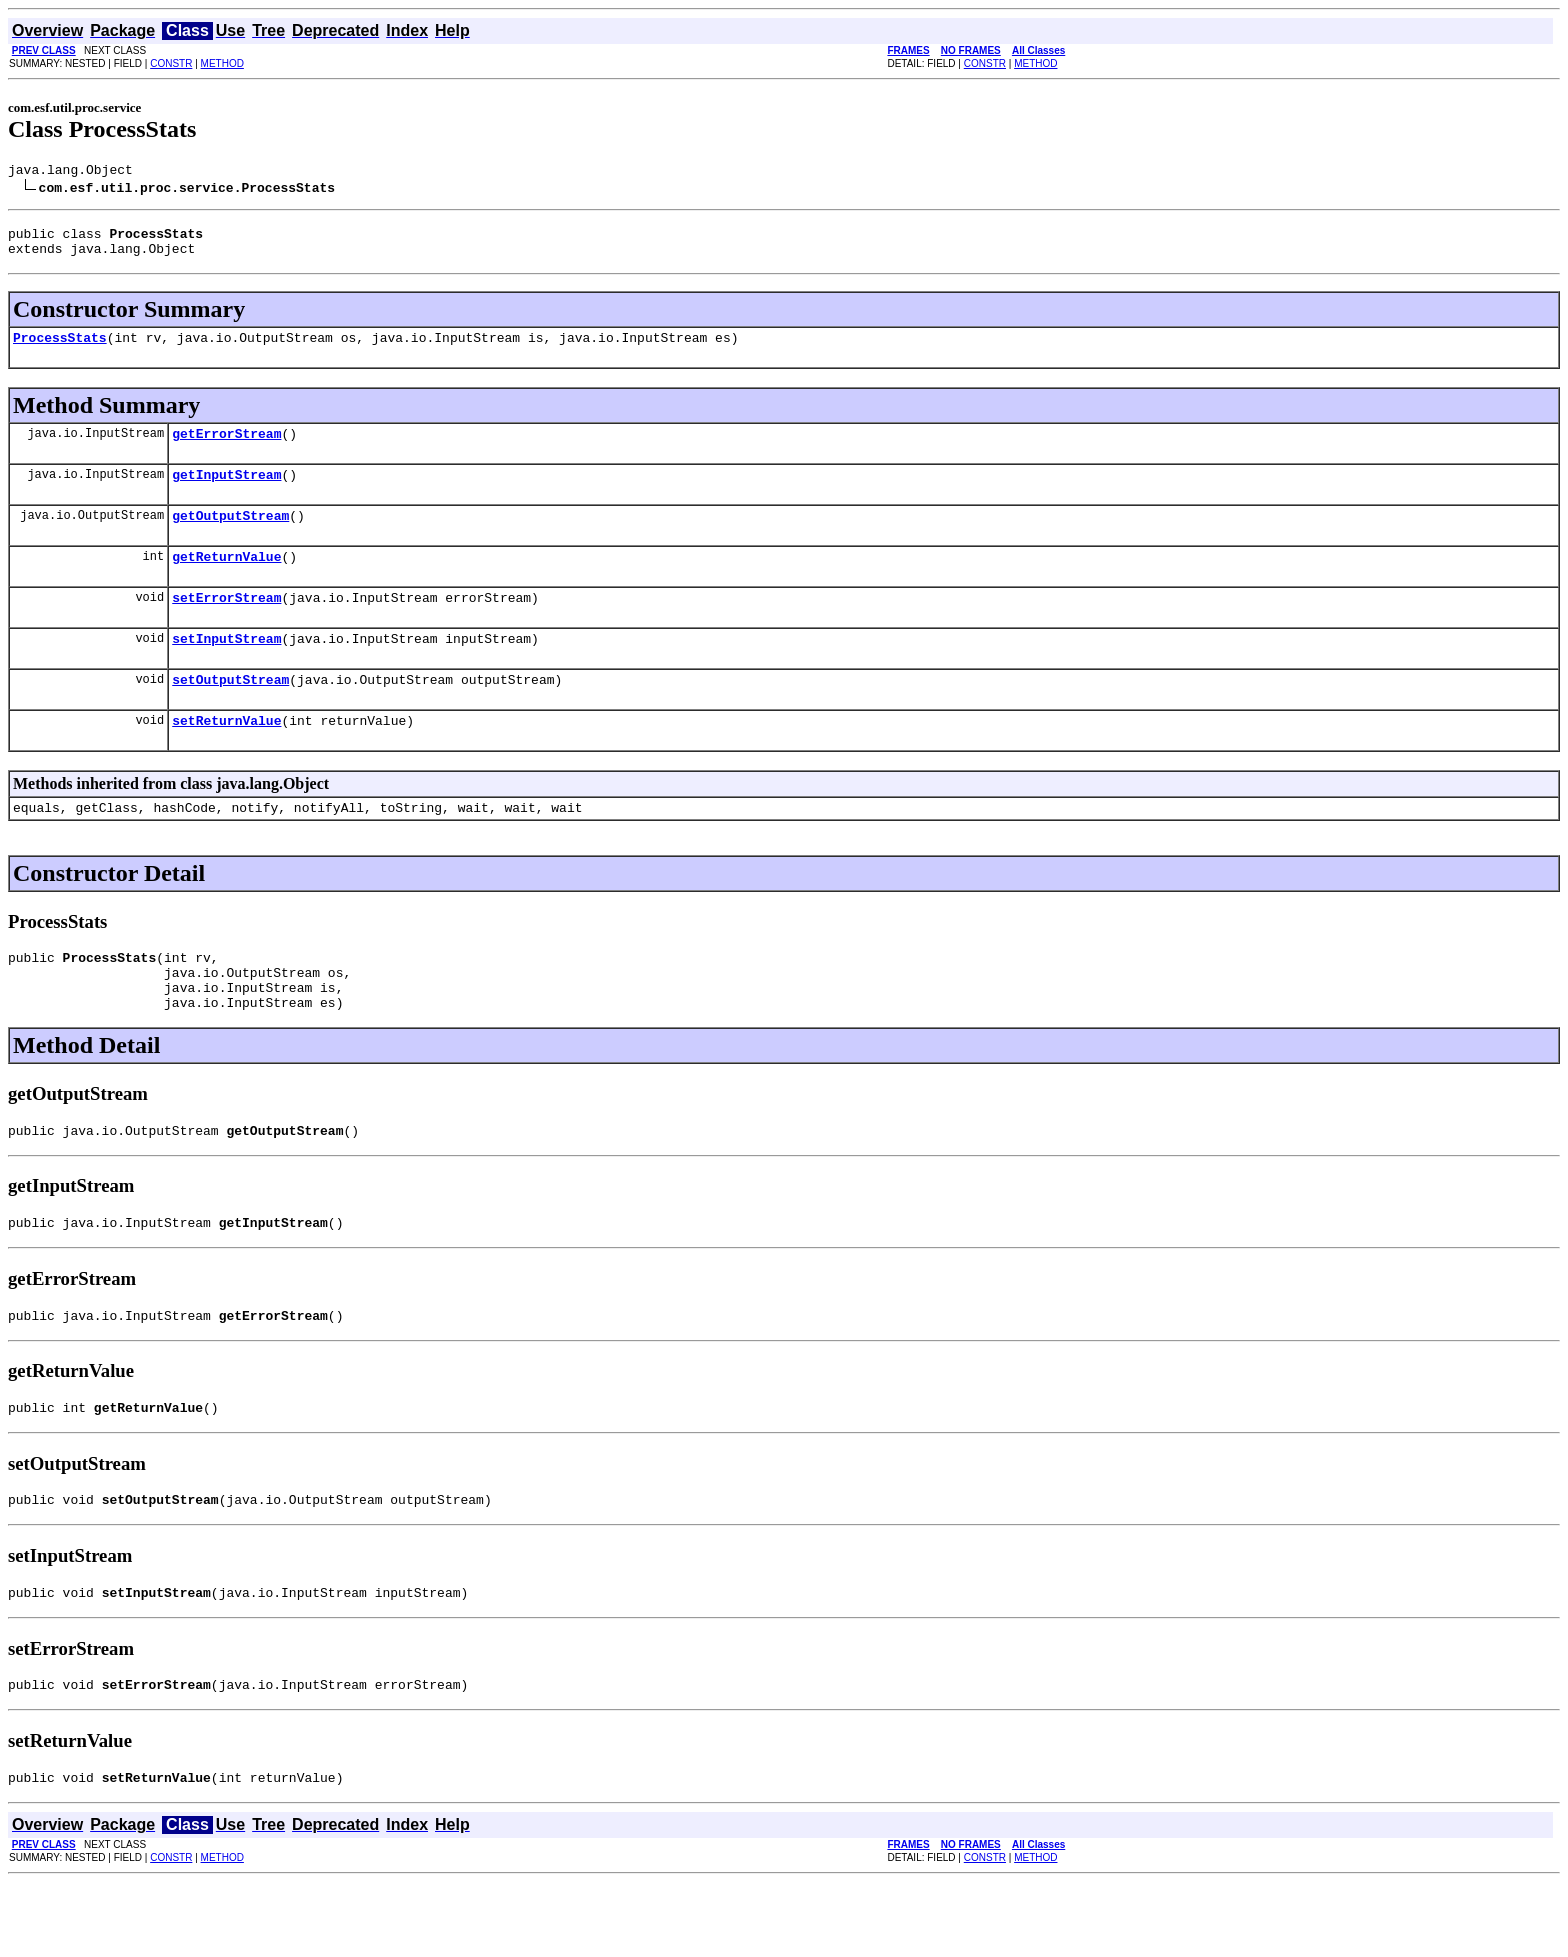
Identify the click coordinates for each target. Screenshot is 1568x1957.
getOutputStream (230, 536)
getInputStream (226, 492)
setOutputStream (230, 712)
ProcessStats (60, 349)
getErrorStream (226, 448)
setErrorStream (226, 624)
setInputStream (226, 668)
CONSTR (171, 63)
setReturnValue (226, 756)
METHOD (222, 63)
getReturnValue (226, 580)
